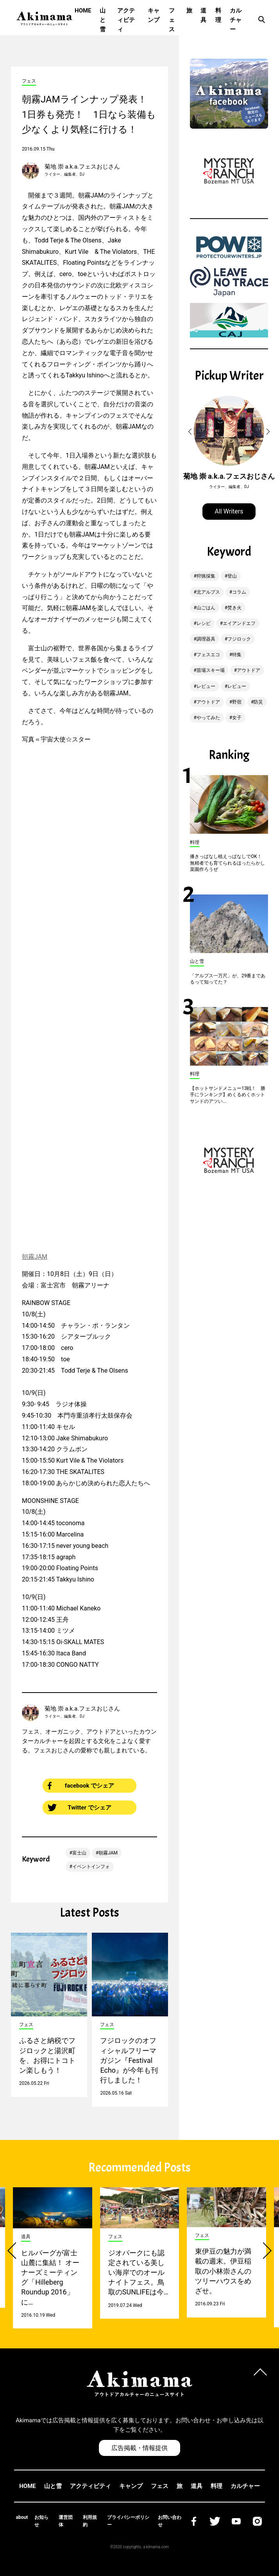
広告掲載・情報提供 (139, 2448)
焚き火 (234, 607)
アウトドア (248, 670)
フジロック (239, 639)
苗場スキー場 (211, 670)
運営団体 (66, 2521)
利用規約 (90, 2521)
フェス (172, 20)
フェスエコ (208, 654)
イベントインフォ (91, 1866)
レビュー (206, 686)
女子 (236, 717)
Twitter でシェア (79, 1808)
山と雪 (103, 20)
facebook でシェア (81, 1786)
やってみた (208, 717)
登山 (232, 576)
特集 (236, 654)
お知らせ (41, 2521)
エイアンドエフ (239, 623)
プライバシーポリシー (128, 2521)
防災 (258, 702)
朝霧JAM (34, 1256)
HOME (83, 10)
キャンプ (153, 15)
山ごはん (206, 607)
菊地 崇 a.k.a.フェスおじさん (82, 166)
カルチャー (235, 20)
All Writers (229, 511)
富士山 (79, 1853)
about (22, 2517)
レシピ (204, 623)
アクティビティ (126, 20)
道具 (203, 15)
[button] (191, 432)
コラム (239, 592)
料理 (218, 15)
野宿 (236, 702)
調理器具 (206, 639)
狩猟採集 (206, 576)
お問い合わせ (169, 2521)
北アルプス (208, 592)
